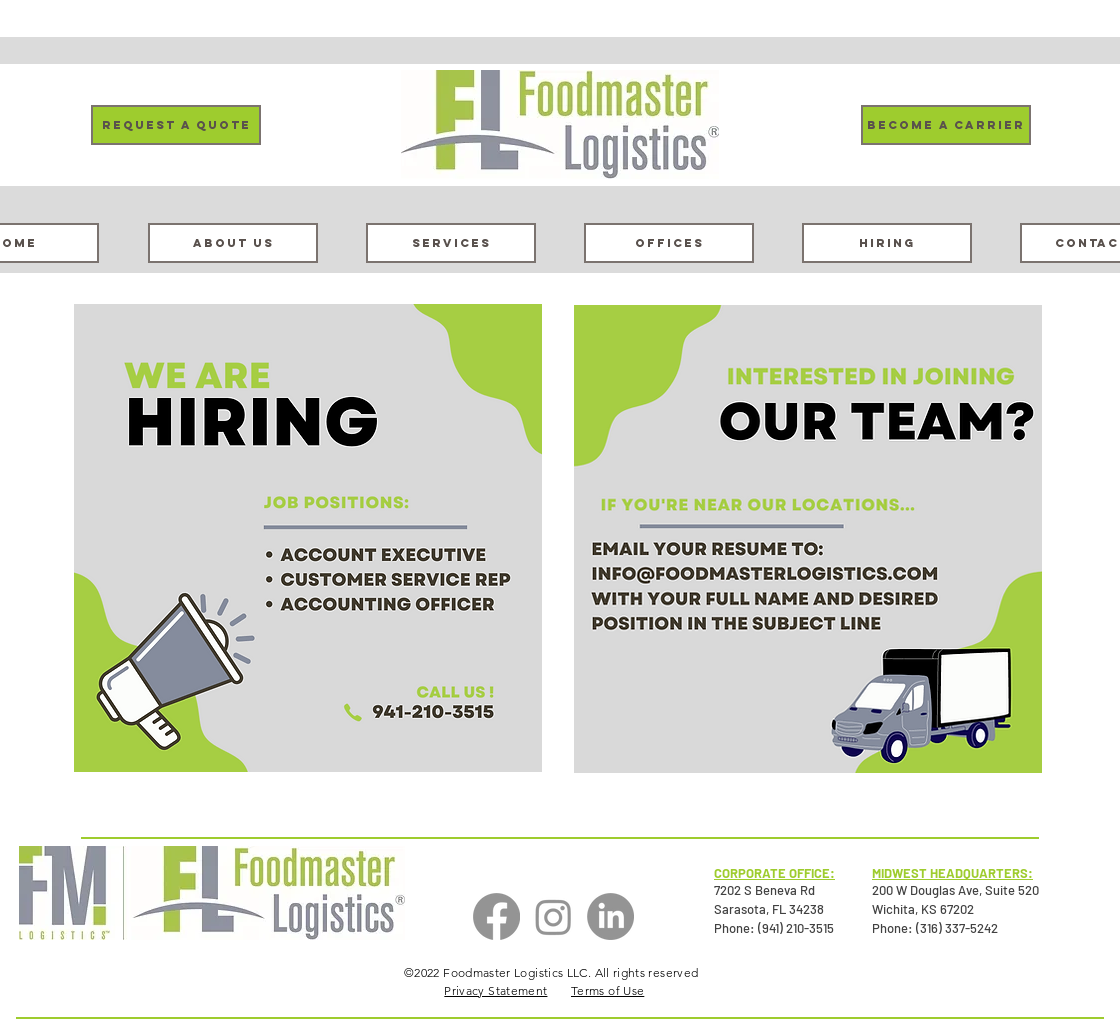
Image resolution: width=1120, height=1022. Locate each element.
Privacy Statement (495, 990)
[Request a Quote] (176, 125)
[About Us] (233, 243)
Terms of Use (607, 990)
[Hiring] (887, 243)
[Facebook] (496, 916)
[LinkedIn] (610, 916)
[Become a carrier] (946, 125)
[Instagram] (553, 916)
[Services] (451, 243)
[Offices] (669, 243)
